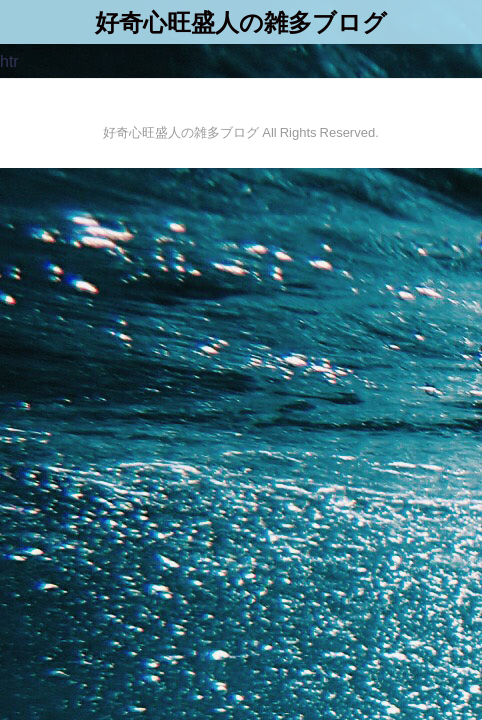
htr (9, 61)
